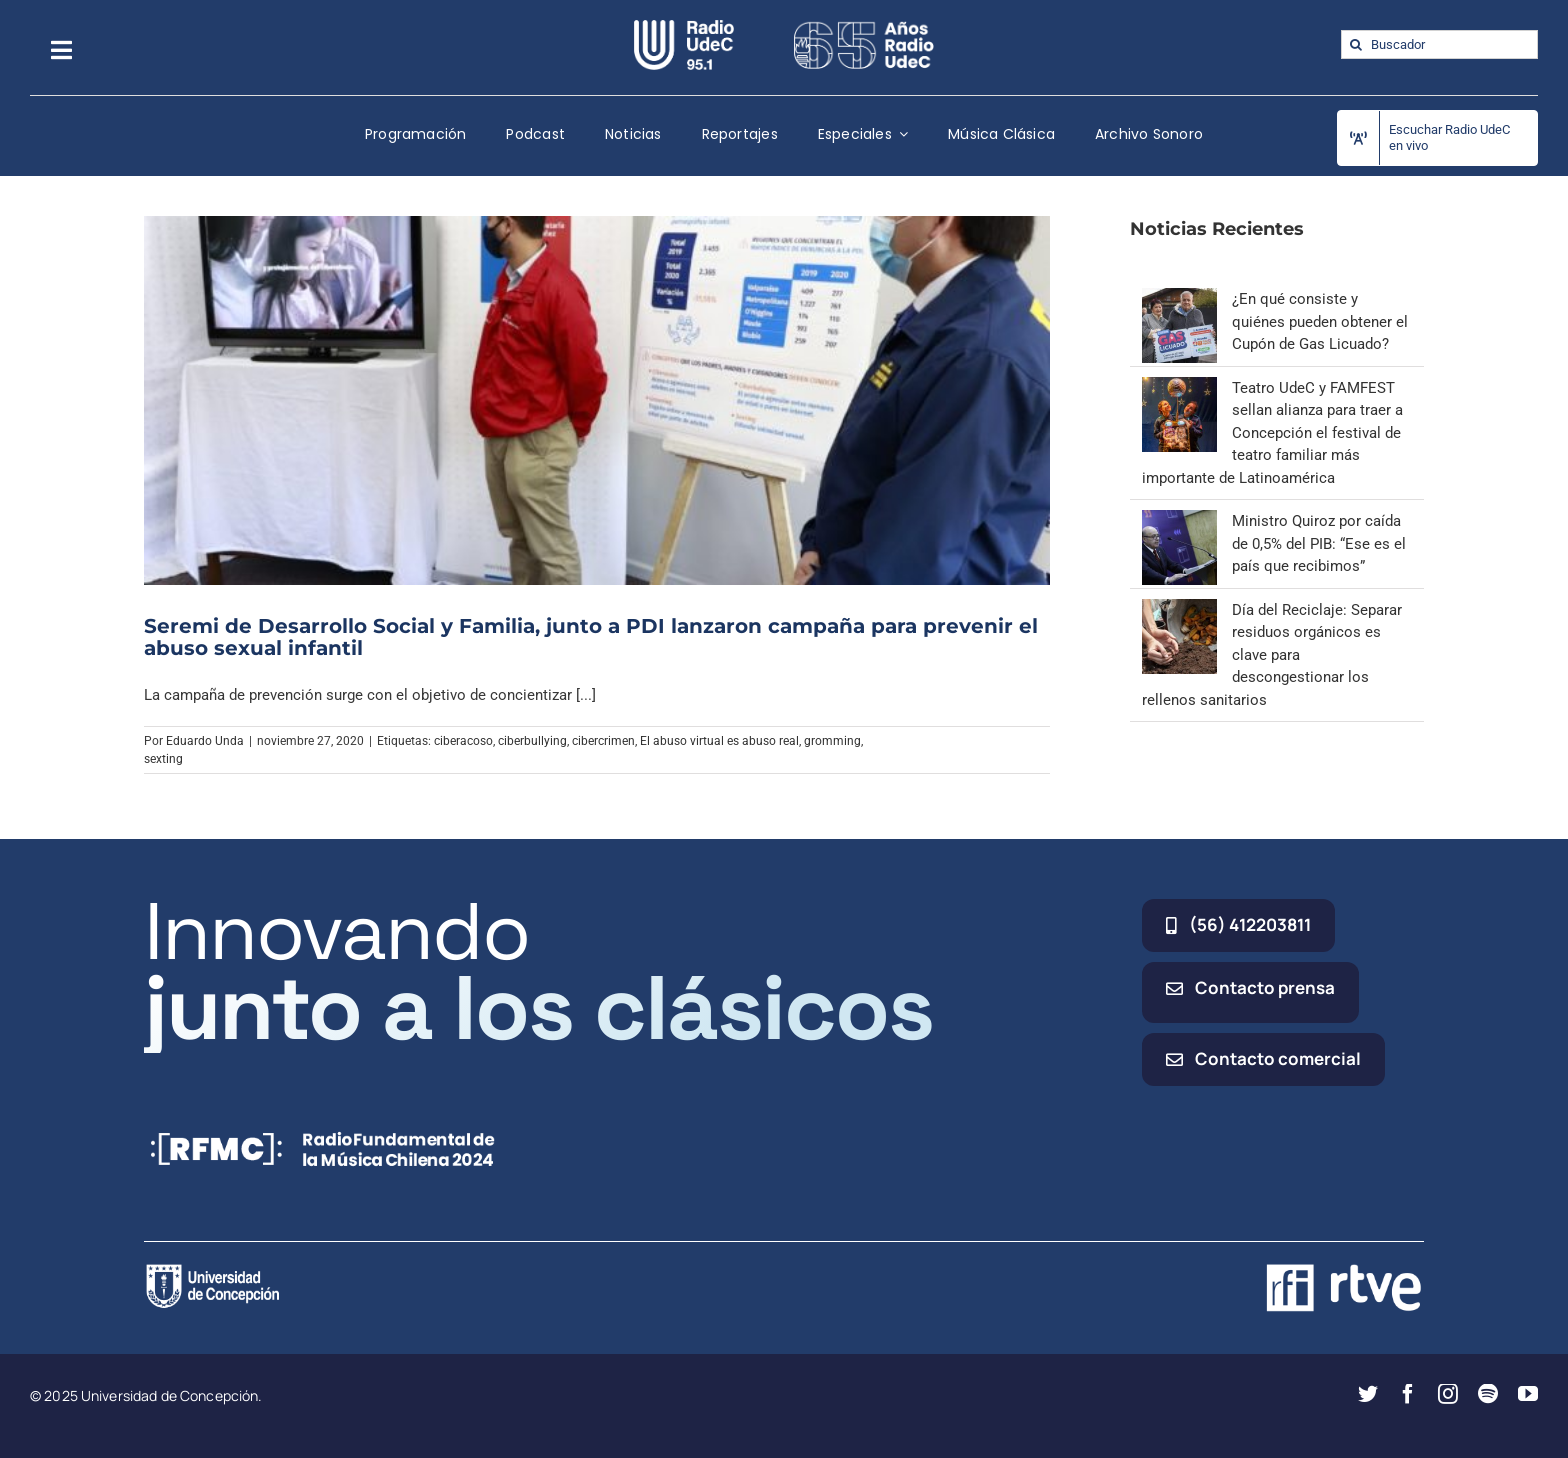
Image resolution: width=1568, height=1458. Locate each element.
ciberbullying (532, 741)
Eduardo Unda (205, 741)
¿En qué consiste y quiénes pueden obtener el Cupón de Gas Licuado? (1320, 321)
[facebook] (1408, 1394)
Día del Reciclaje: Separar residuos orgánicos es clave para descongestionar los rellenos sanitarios (1272, 655)
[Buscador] (1439, 44)
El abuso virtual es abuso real (719, 741)
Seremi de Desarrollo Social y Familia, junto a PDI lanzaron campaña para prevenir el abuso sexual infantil (591, 637)
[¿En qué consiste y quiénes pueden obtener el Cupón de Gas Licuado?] (1179, 299)
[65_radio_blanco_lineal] (864, 27)
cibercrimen (603, 741)
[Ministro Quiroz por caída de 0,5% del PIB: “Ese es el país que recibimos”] (1179, 521)
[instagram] (1448, 1394)
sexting (163, 759)
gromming (832, 741)
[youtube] (1528, 1394)
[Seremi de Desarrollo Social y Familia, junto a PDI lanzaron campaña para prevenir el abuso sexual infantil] (597, 400)
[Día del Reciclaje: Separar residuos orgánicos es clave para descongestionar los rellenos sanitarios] (1179, 610)
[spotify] (1488, 1394)
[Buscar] (1355, 44)
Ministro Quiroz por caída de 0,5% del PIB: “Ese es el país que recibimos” (1319, 543)
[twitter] (1368, 1394)
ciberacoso (463, 741)
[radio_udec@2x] (684, 27)
